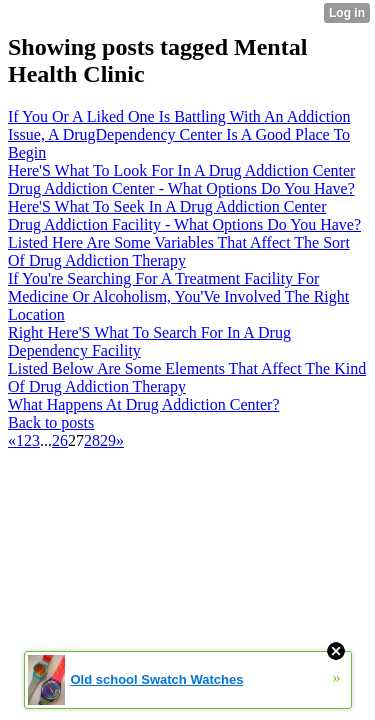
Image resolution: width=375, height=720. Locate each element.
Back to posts (51, 422)
